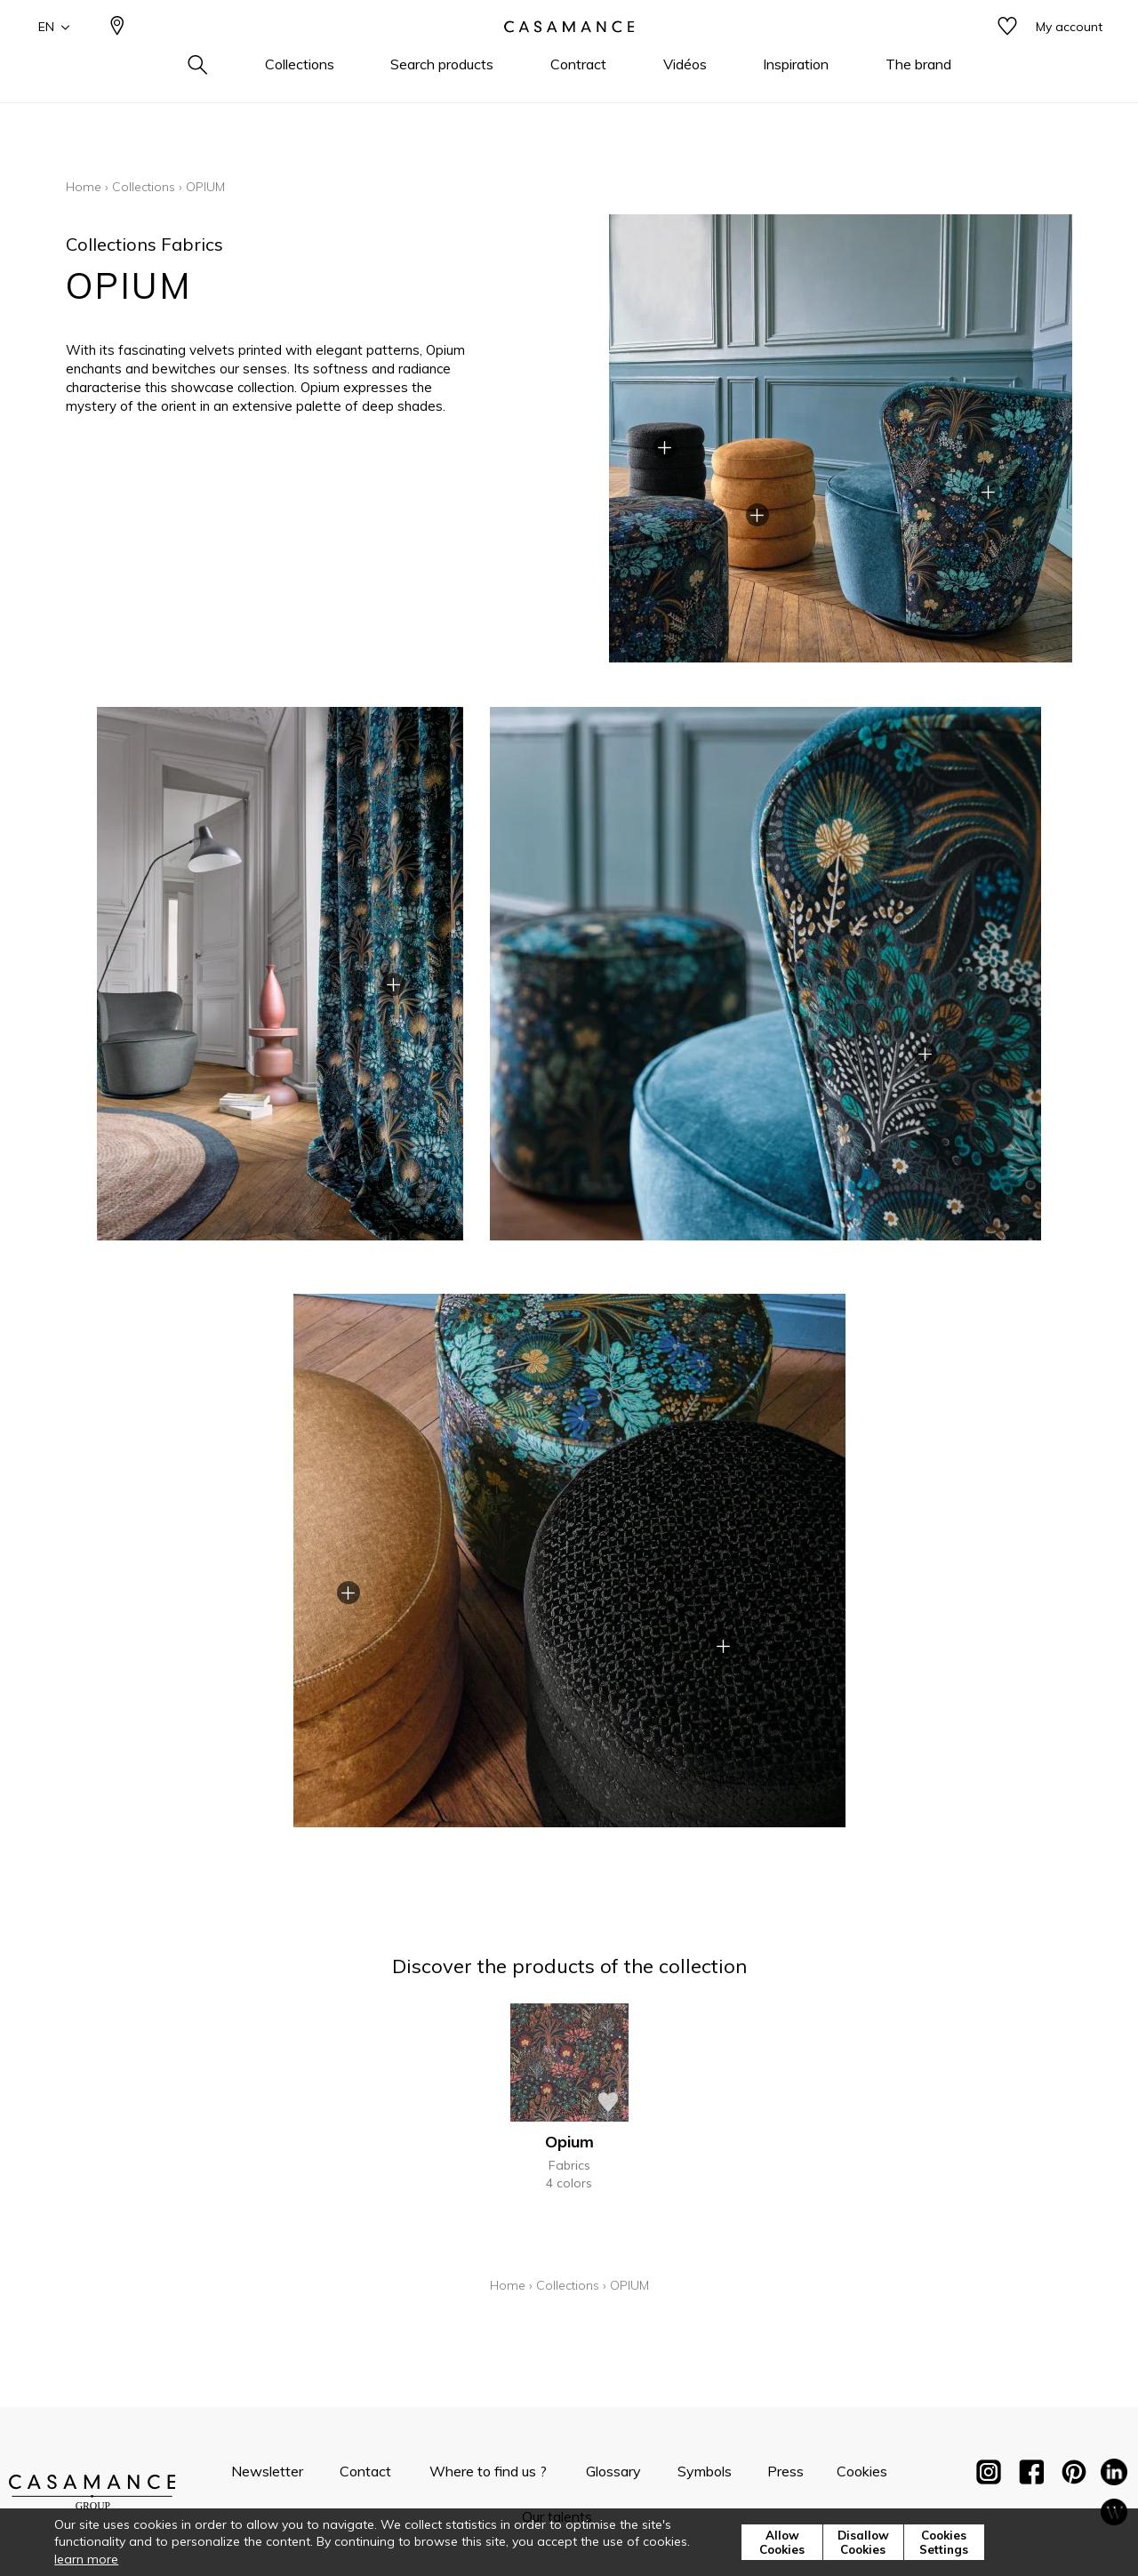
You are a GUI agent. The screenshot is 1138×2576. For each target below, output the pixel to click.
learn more (86, 2559)
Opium (569, 2141)
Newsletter (267, 2471)
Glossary (613, 2471)
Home (83, 187)
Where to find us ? (488, 2471)
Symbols (704, 2471)
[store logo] (569, 56)
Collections (143, 187)
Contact (365, 2471)
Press (785, 2471)
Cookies (862, 2471)
